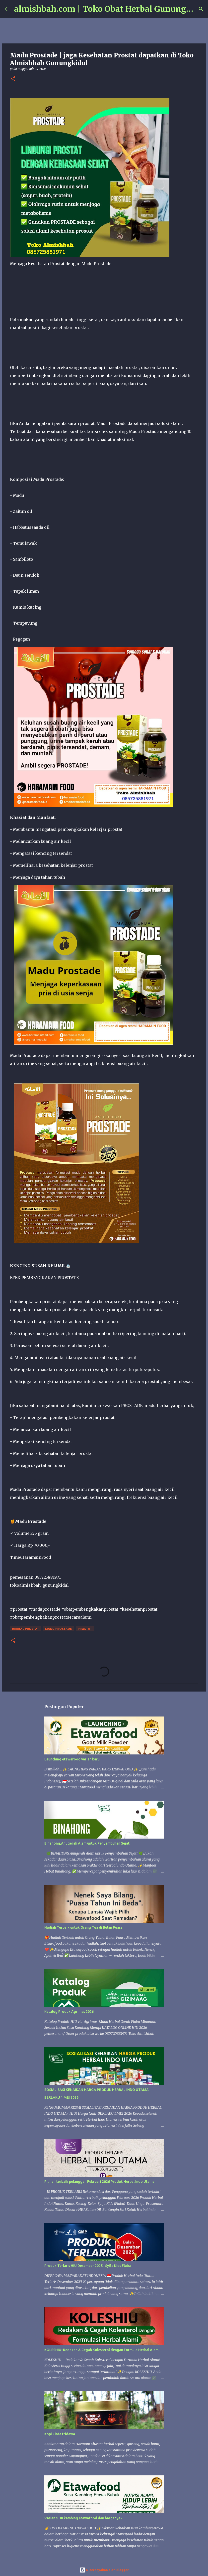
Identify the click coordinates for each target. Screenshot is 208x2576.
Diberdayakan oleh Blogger (104, 2570)
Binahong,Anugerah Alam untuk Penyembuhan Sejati (87, 1843)
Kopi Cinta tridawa (59, 2434)
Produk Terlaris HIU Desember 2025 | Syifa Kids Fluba (87, 2266)
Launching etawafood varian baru (72, 1759)
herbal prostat (25, 1628)
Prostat (85, 1628)
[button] (13, 79)
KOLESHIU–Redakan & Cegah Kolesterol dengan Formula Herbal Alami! (102, 2350)
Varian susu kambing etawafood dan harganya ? (83, 2518)
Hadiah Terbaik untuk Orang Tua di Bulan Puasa (83, 1927)
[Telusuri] (201, 9)
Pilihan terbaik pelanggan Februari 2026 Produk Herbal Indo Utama (99, 2182)
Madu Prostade (58, 1628)
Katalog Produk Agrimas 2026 (69, 2012)
